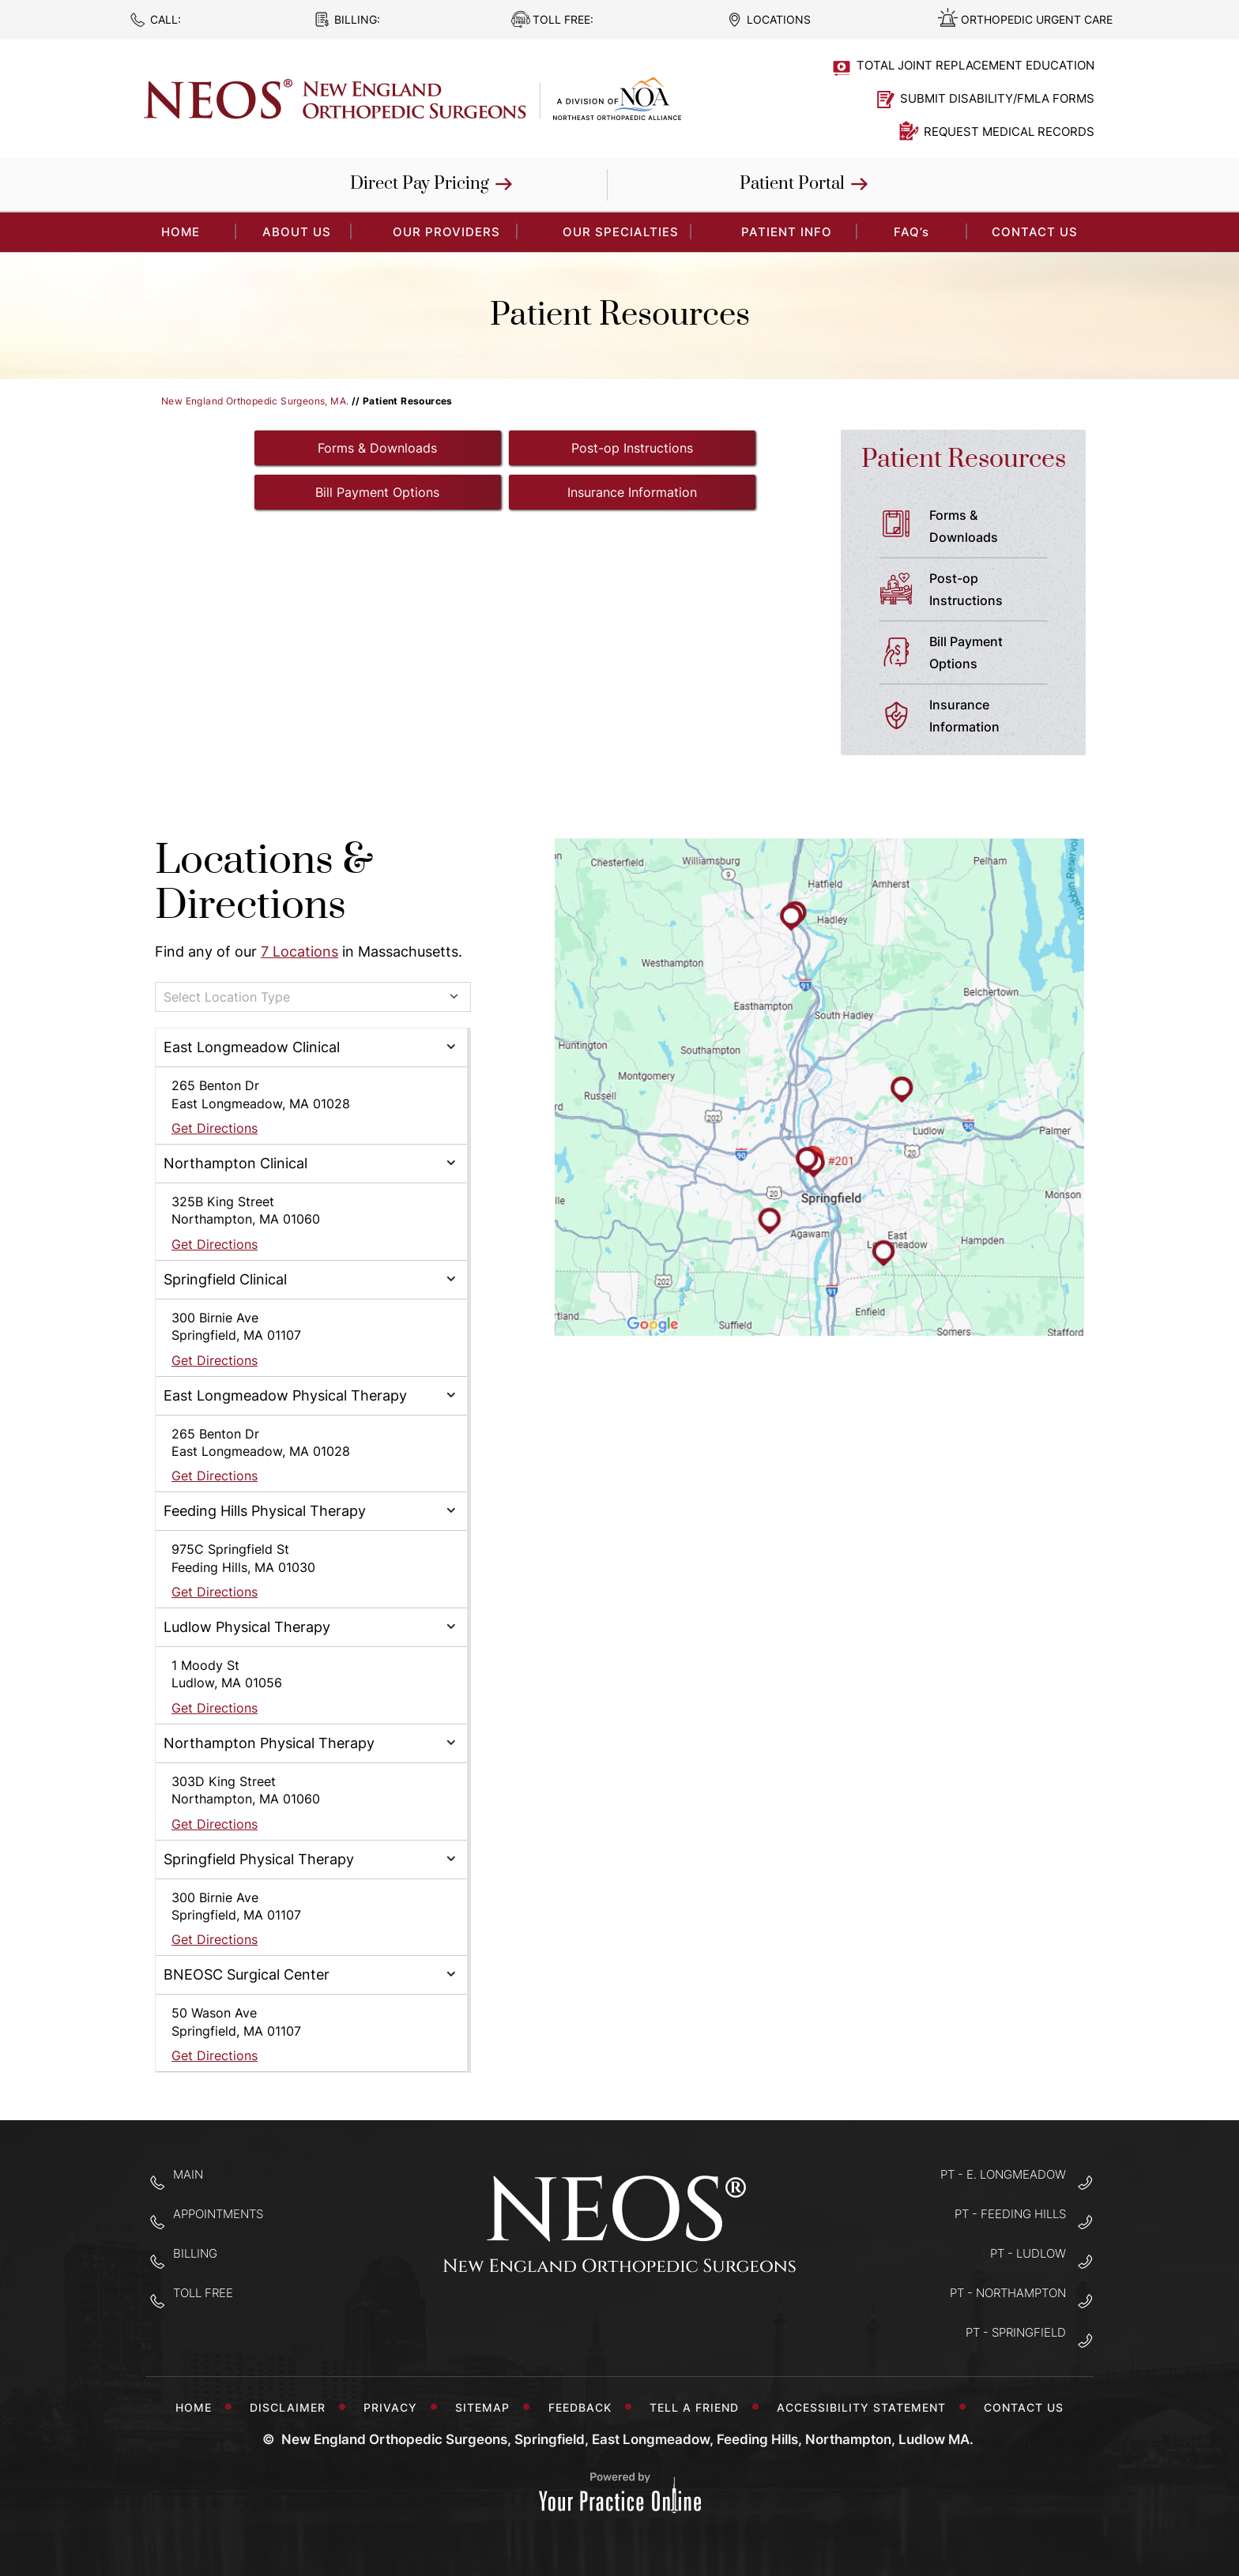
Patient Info (786, 231)
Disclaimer (291, 2407)
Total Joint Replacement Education (975, 65)
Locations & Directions (264, 883)
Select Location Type (227, 997)
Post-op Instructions (632, 448)
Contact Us (1035, 231)
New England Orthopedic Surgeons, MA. (254, 401)
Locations (779, 19)
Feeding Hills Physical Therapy (265, 1510)
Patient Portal (792, 183)
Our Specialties (621, 231)
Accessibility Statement (865, 2407)
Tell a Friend (698, 2407)
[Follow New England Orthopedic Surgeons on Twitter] (620, 2320)
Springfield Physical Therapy (259, 1859)
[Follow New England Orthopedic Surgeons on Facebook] (570, 2320)
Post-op (994, 590)
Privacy (394, 2407)
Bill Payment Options (377, 492)
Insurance (994, 717)
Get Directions (214, 1128)
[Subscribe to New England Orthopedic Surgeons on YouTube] (670, 2320)
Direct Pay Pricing (419, 183)
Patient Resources (963, 459)
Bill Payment (994, 654)
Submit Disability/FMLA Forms (997, 98)
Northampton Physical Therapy (269, 1743)
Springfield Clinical (225, 1279)
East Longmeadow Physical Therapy (285, 1395)
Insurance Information (632, 492)
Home (193, 2407)
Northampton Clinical (235, 1163)
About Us (296, 231)
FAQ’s (911, 231)
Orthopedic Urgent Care (1037, 19)
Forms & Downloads (377, 448)
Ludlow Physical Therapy (247, 1627)
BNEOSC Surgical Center (247, 1974)
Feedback (584, 2407)
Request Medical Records (1009, 131)
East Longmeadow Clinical (252, 1047)
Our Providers (446, 231)
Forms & (994, 527)
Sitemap (486, 2407)
